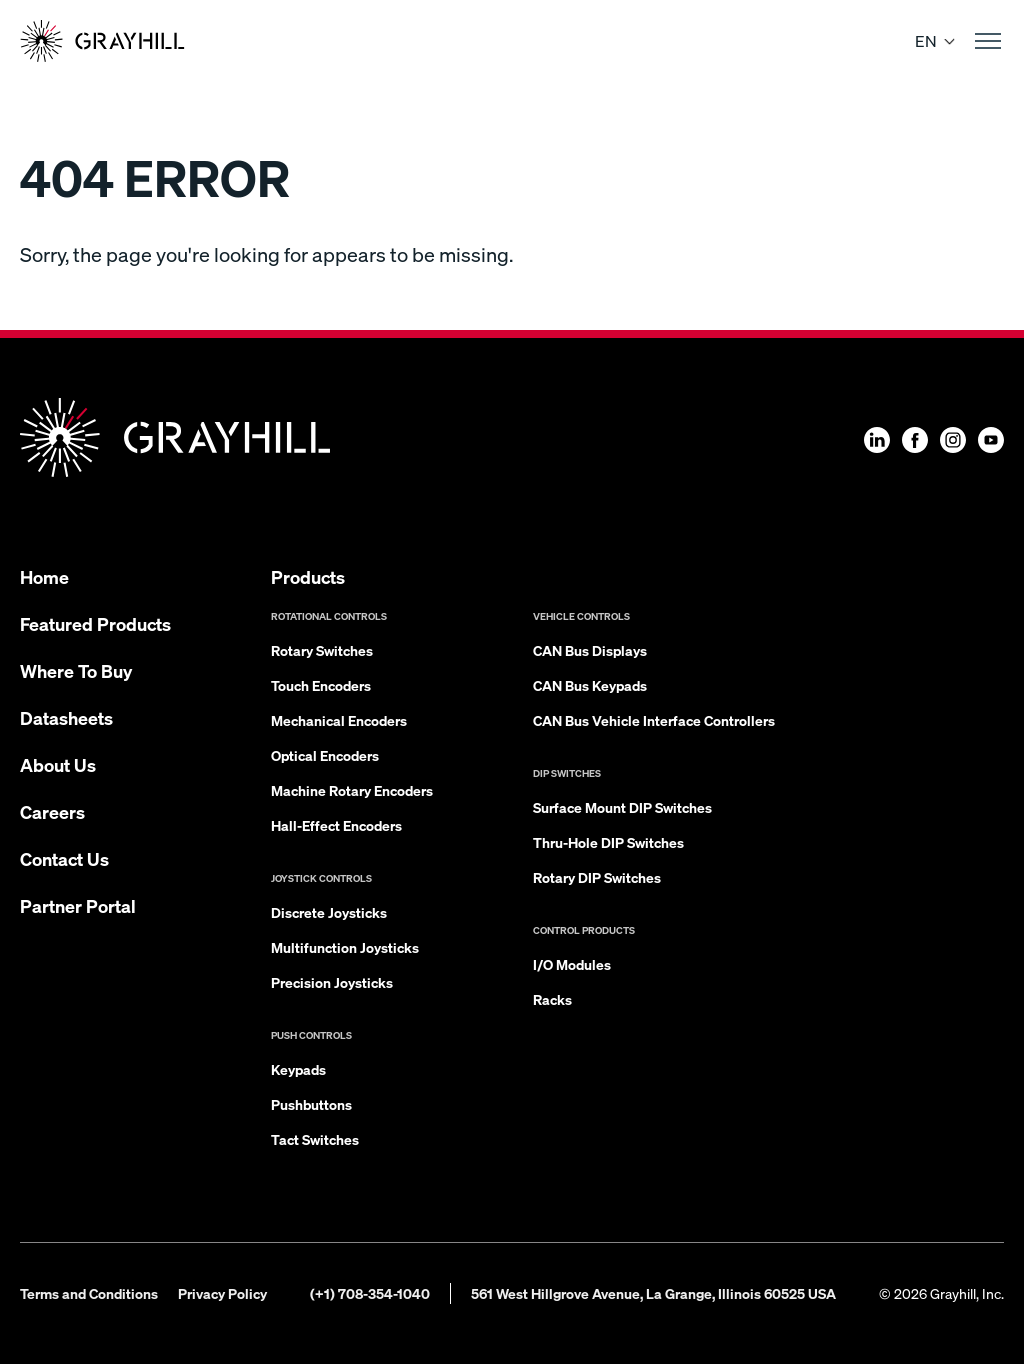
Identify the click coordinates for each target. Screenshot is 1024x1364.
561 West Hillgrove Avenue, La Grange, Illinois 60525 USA (653, 1293)
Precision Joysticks (332, 982)
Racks (552, 999)
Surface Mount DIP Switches (622, 807)
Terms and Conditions (89, 1293)
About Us (58, 764)
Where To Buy (76, 670)
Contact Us (64, 858)
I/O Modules (572, 964)
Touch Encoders (321, 685)
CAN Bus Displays (590, 650)
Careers (52, 811)
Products (308, 576)
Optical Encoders (325, 755)
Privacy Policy (222, 1293)
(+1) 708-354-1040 (370, 1293)
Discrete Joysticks (329, 912)
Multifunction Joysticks (345, 947)
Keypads (298, 1069)
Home (44, 576)
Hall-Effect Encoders (336, 825)
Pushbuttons (311, 1104)
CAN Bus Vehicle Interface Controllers (654, 720)
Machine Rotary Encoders (352, 790)
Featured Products (95, 623)
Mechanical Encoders (339, 720)
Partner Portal (78, 905)
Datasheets (66, 717)
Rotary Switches (322, 650)
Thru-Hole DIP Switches (608, 842)
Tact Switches (315, 1139)
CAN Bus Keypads (590, 685)
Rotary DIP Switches (597, 877)
